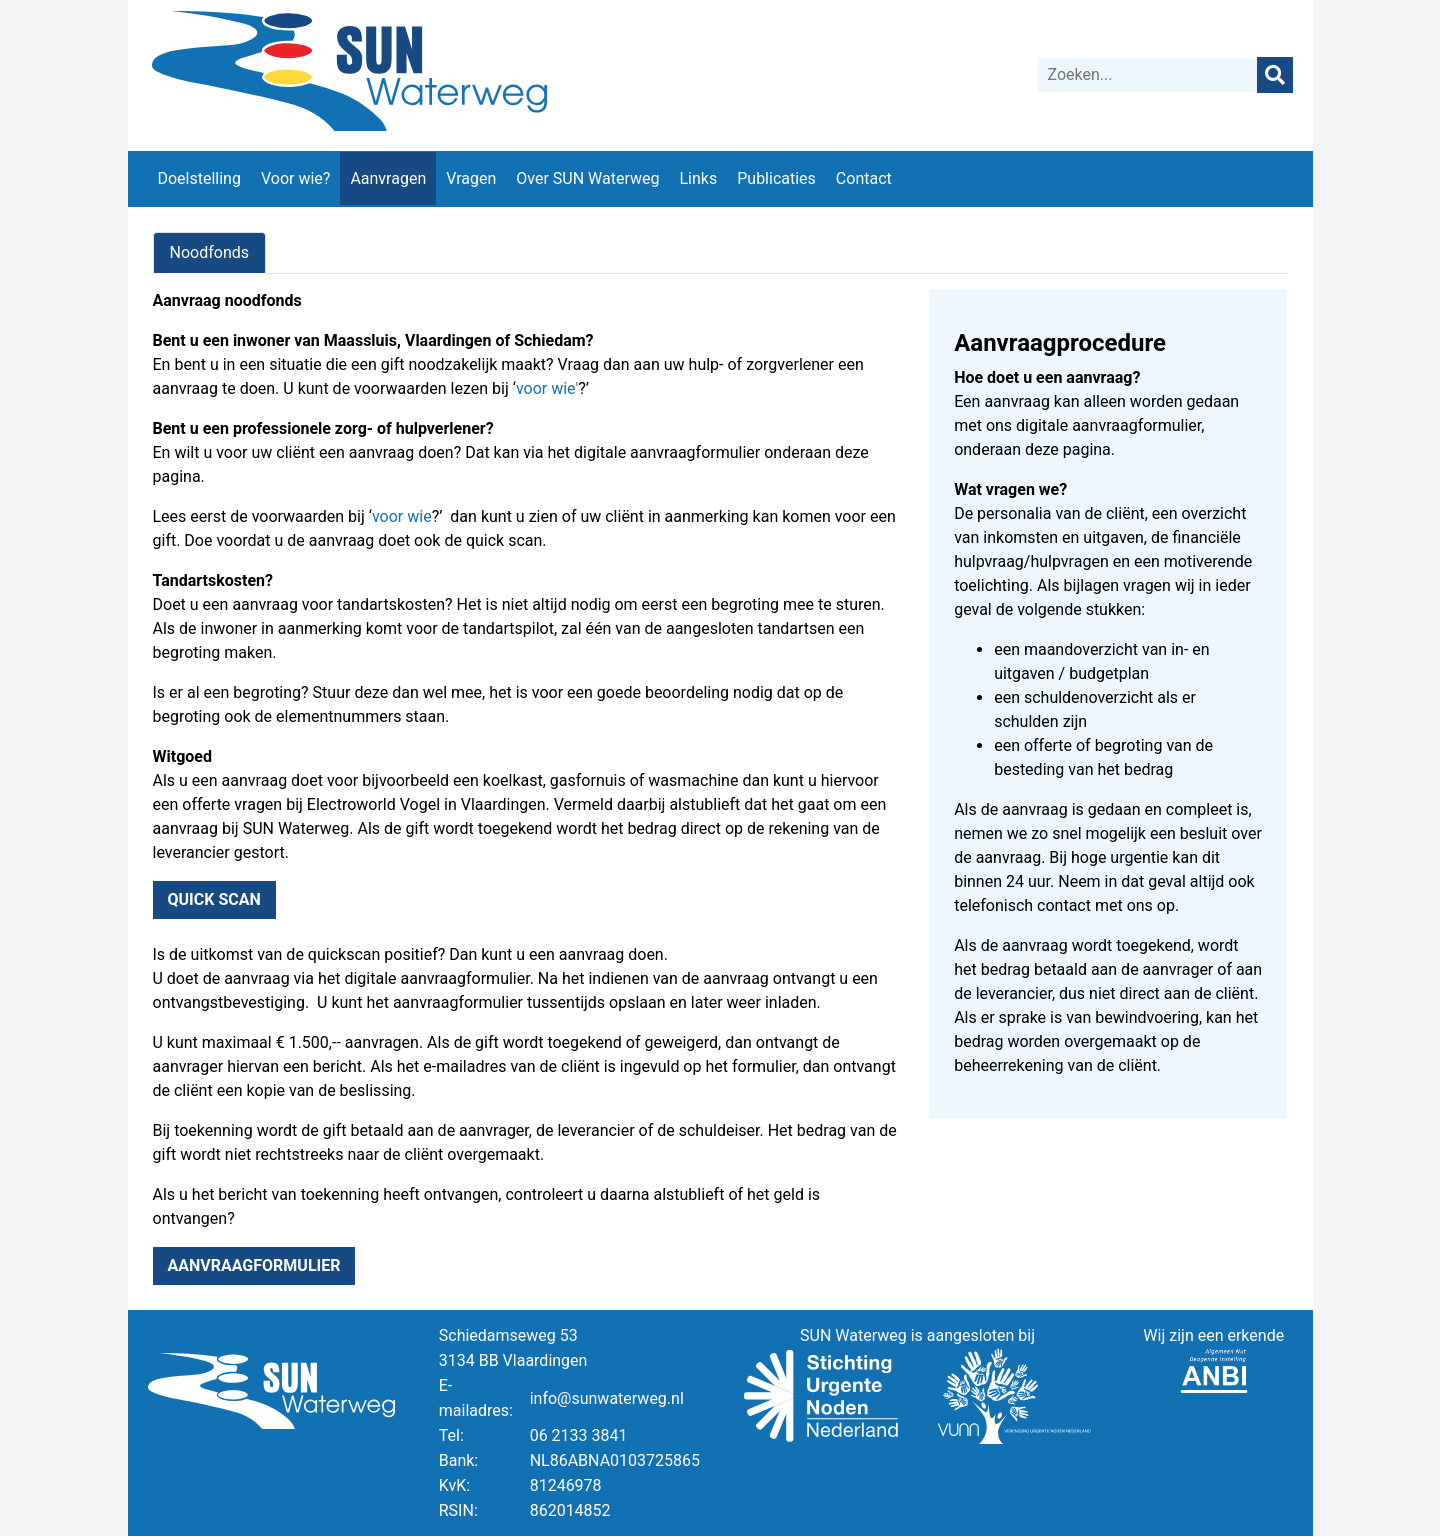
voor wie (546, 388)
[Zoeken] (1148, 75)
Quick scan (214, 899)
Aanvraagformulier (254, 1265)
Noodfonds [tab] (210, 252)
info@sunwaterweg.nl (607, 1398)
